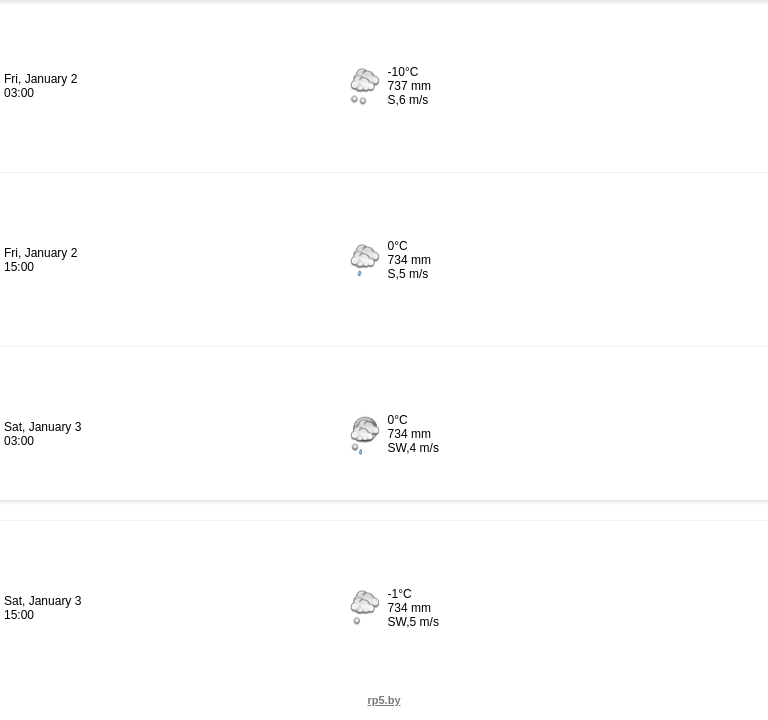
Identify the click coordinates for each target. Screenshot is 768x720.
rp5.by (383, 700)
